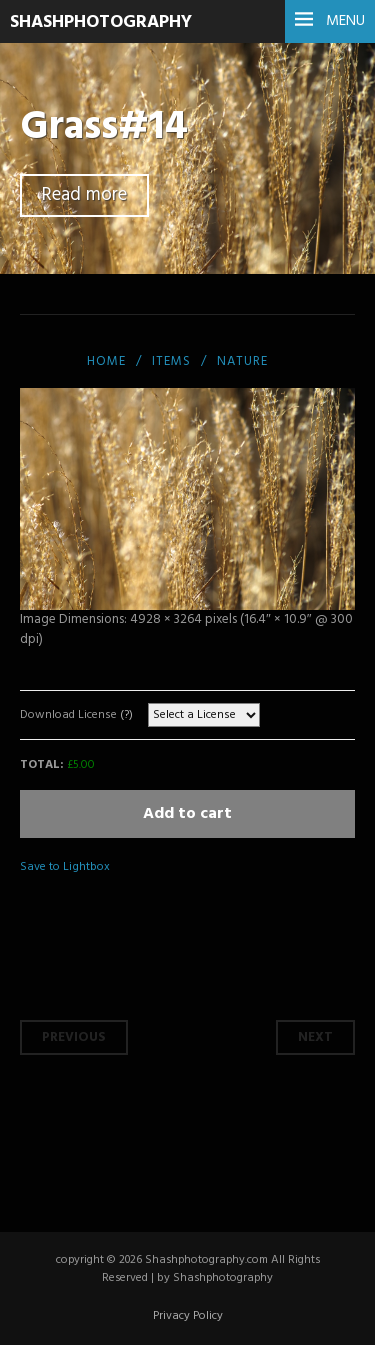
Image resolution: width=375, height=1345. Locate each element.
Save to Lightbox (65, 867)
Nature (242, 361)
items (171, 361)
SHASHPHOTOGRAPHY (101, 22)
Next (315, 1037)
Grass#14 (104, 127)
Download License (76, 715)
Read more (84, 195)
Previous (74, 1037)
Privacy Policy (188, 1316)
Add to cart (187, 814)
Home (106, 361)
